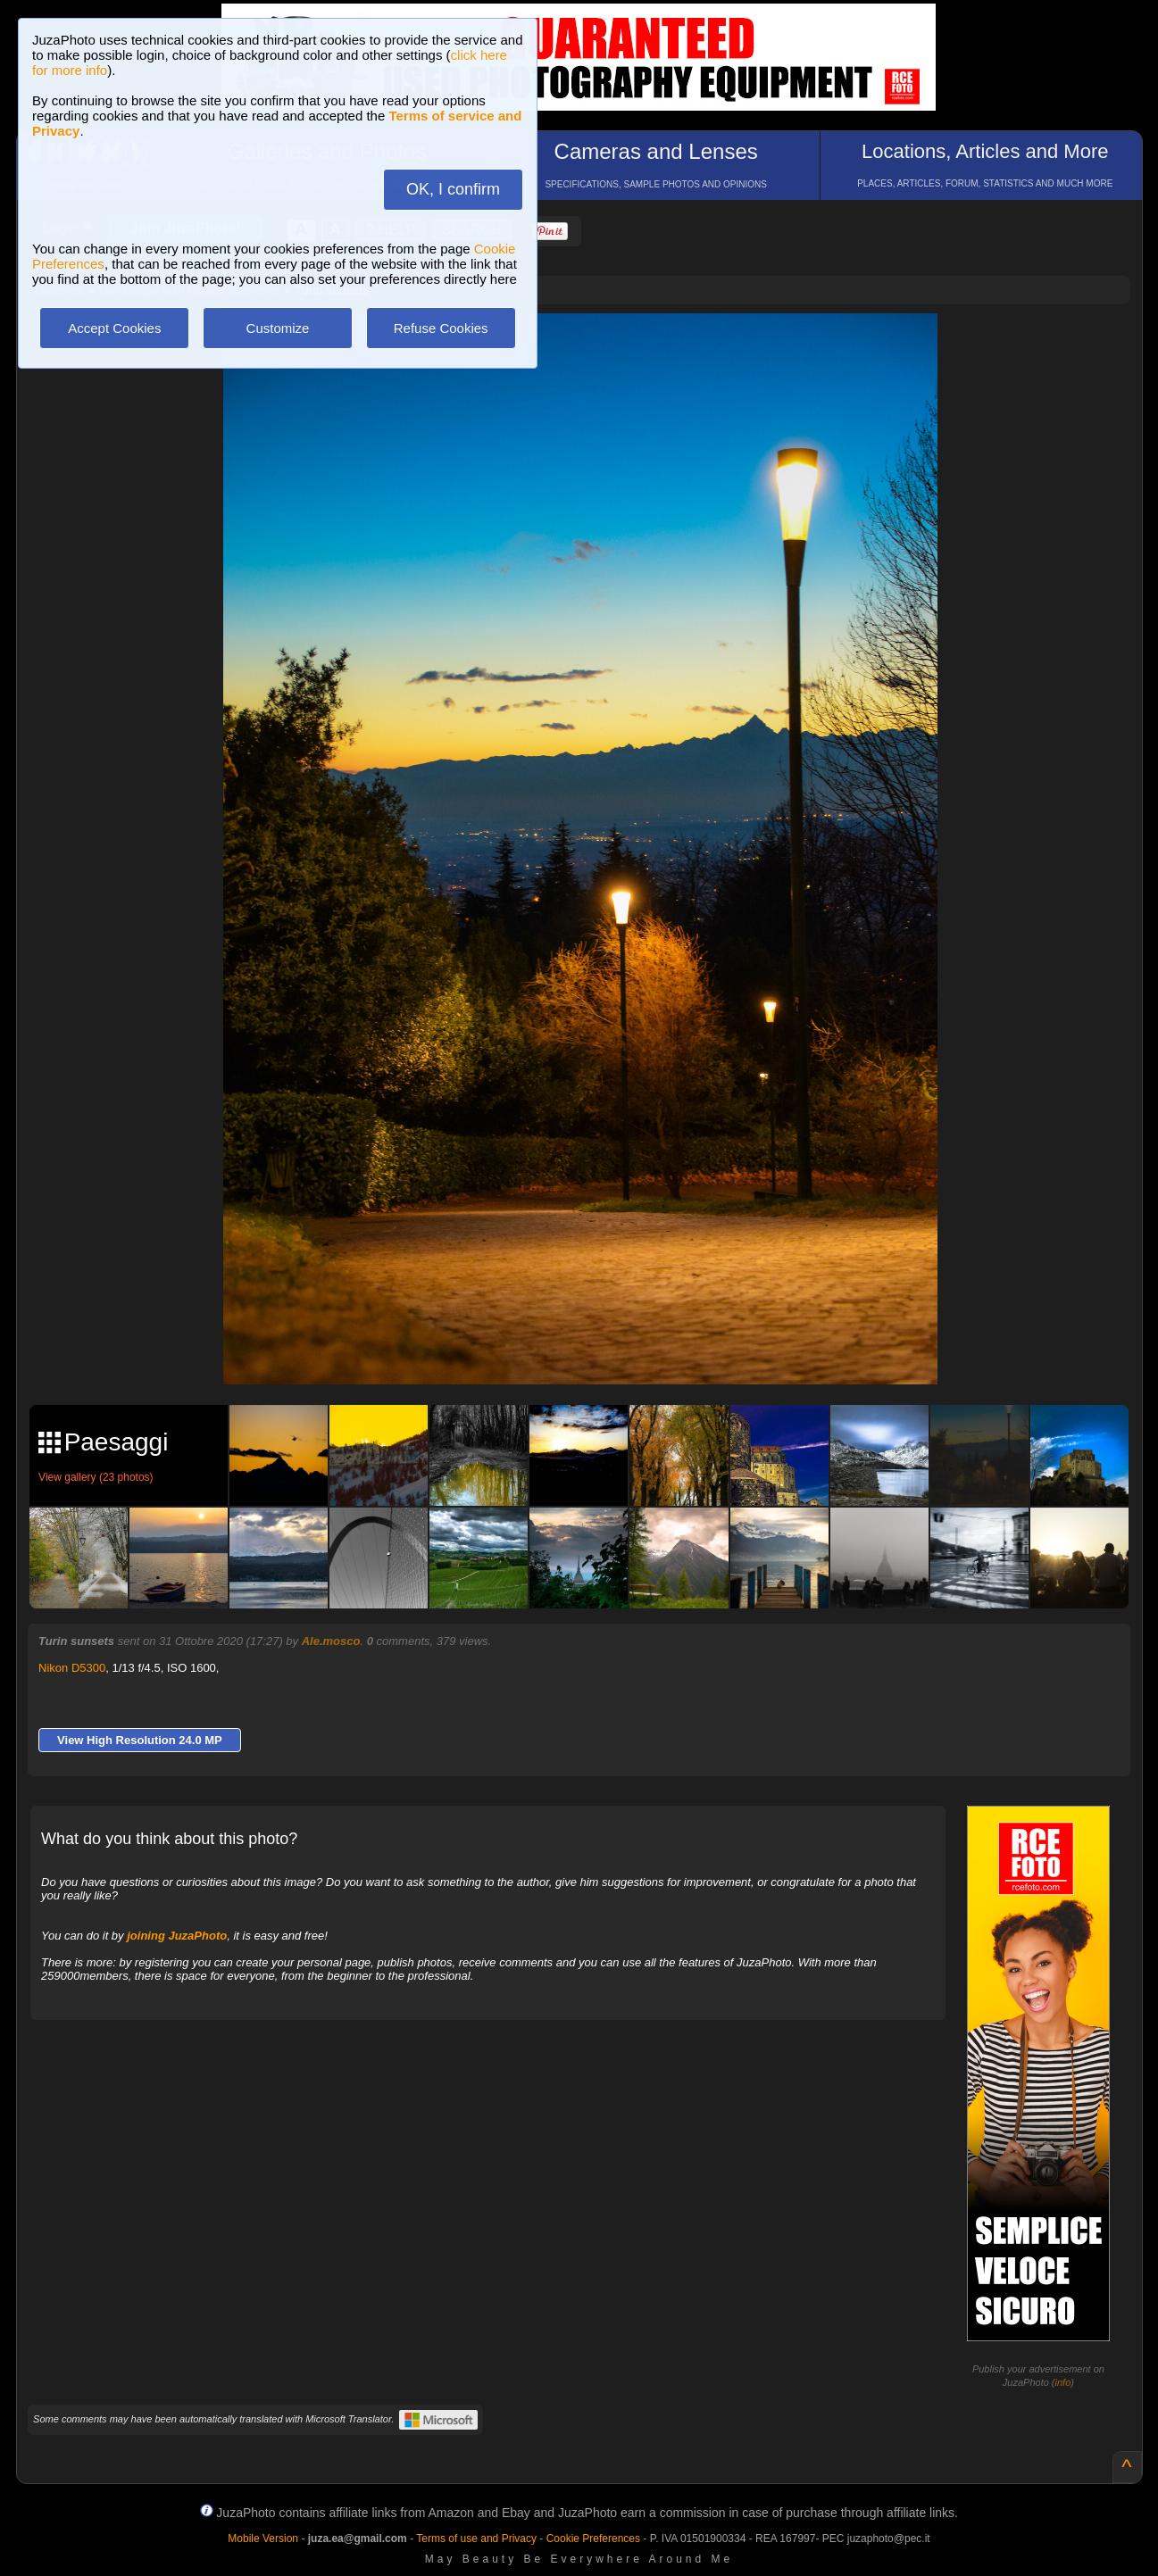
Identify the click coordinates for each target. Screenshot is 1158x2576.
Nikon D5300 (71, 1667)
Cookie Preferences (593, 2538)
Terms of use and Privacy (476, 2538)
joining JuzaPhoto (177, 1935)
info (1063, 2382)
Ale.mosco (331, 1641)
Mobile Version (263, 2538)
